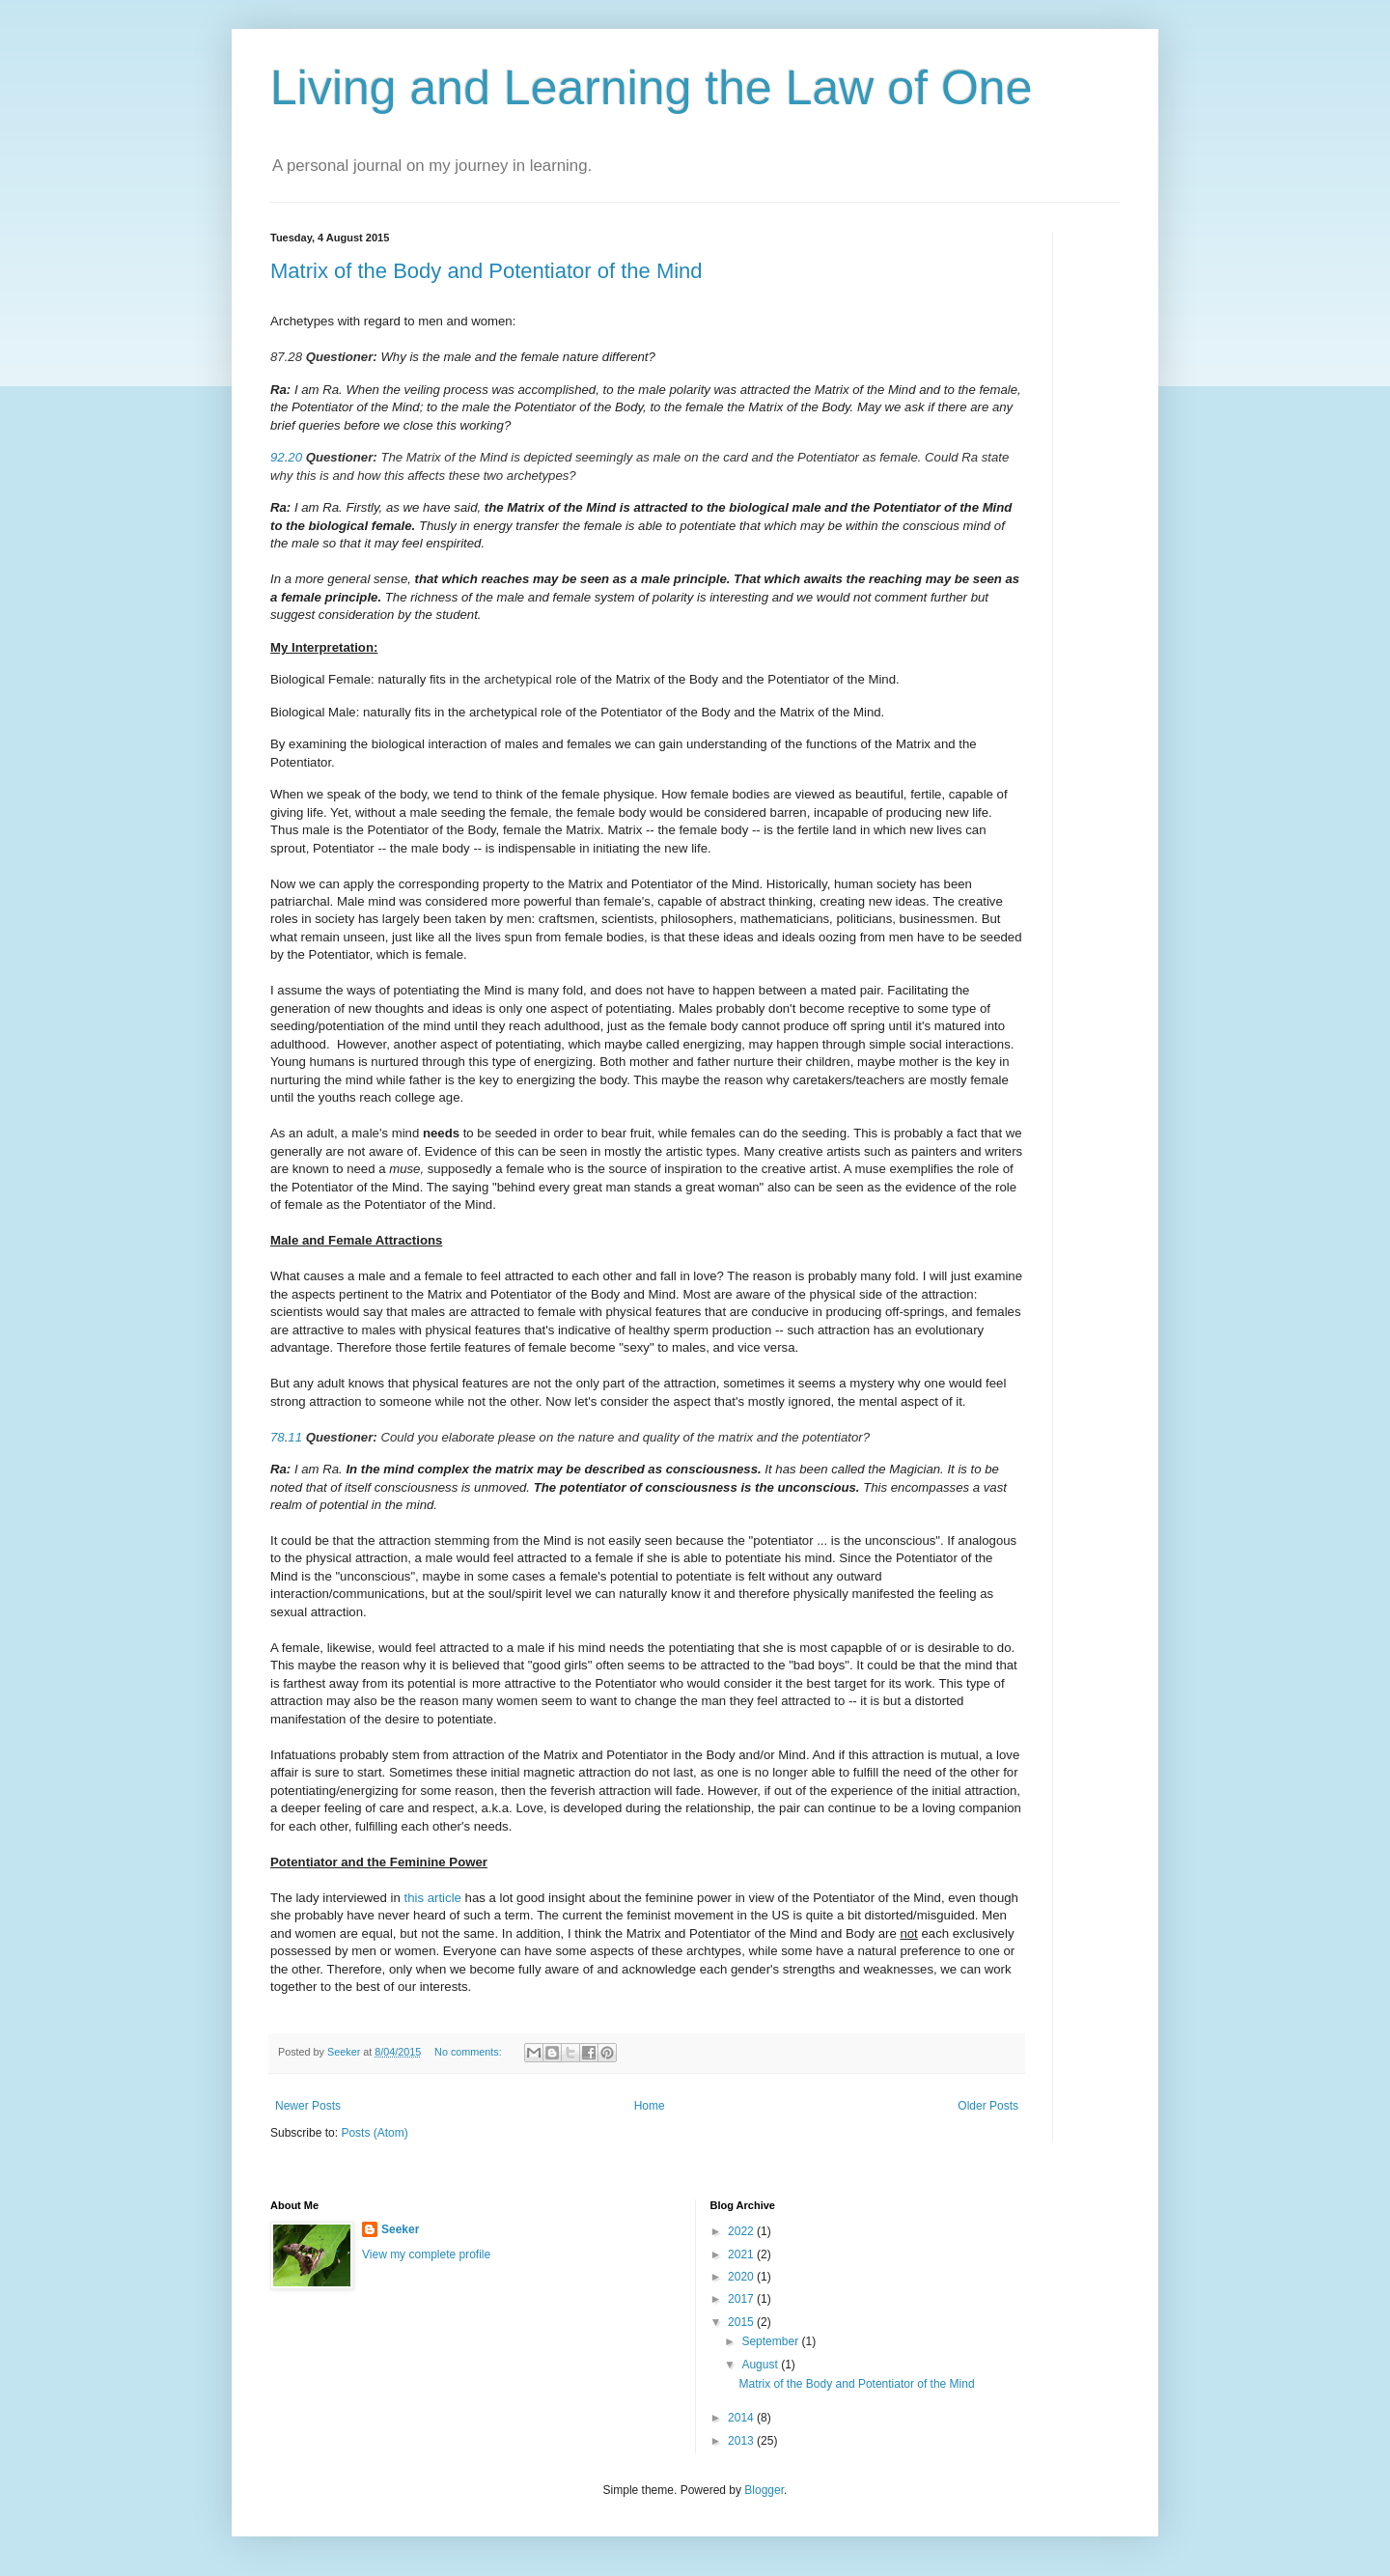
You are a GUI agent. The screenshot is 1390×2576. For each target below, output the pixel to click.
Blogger (764, 2490)
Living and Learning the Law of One (651, 88)
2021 (742, 2254)
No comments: (469, 2052)
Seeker (400, 2229)
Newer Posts (308, 2106)
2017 (742, 2299)
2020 (742, 2276)
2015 (742, 2322)
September (771, 2341)
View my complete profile (426, 2254)
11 (295, 1437)
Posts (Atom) (374, 2133)
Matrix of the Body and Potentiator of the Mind (486, 271)
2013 (742, 2441)
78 (277, 1437)
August (761, 2364)
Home (649, 2106)
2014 (742, 2417)
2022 (742, 2231)
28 (295, 357)
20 (295, 457)
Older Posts (988, 2106)
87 (277, 357)
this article (432, 1897)
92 (277, 457)
